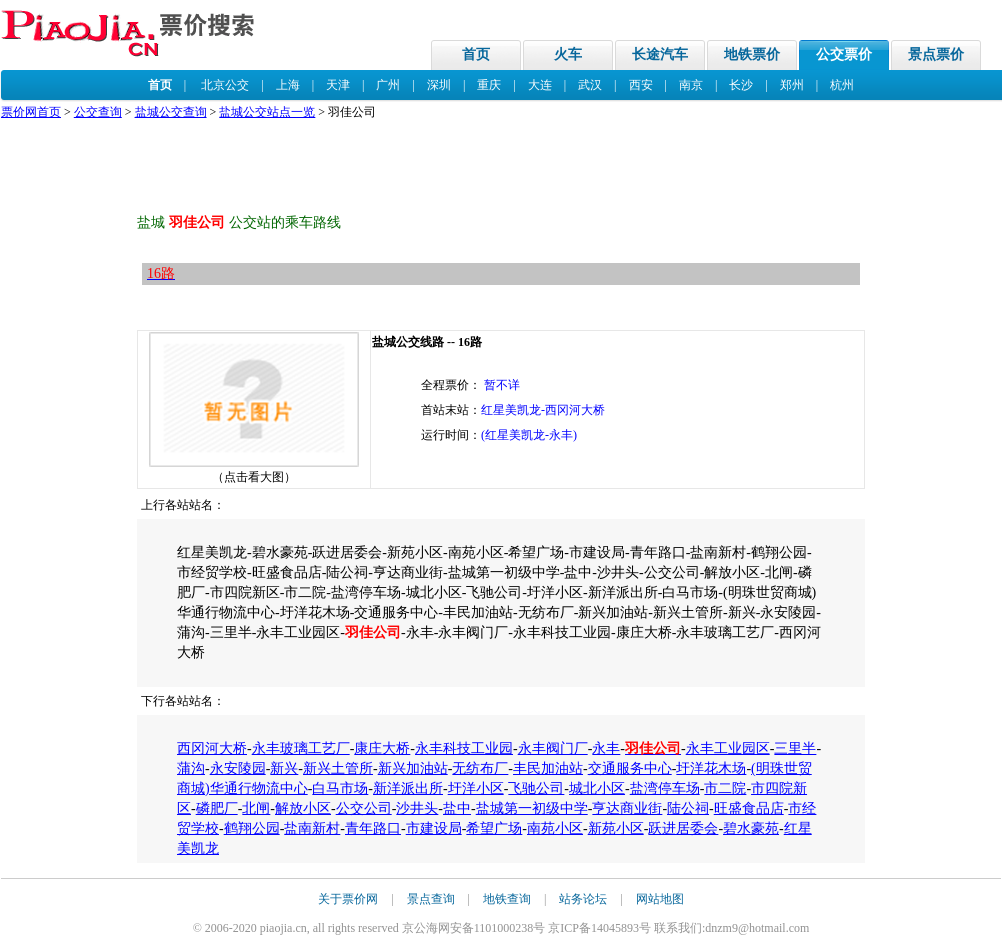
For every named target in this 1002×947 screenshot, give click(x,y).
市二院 (725, 788)
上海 (288, 85)
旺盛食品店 (749, 808)
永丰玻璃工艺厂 (301, 748)
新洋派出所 (408, 788)
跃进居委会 (683, 828)
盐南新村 (312, 828)
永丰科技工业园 (464, 748)
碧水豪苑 (751, 828)
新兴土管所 (338, 768)
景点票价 (936, 54)
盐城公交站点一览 (267, 112)
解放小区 (303, 808)
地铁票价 (752, 54)
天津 (338, 85)
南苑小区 (555, 828)
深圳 (439, 85)
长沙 (741, 85)
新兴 (284, 768)
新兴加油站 (413, 768)
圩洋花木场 (711, 768)
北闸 (256, 808)
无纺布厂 (480, 768)
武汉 (590, 85)
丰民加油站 (548, 768)
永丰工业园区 (728, 748)
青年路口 (373, 828)
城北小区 (597, 788)
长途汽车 (660, 54)
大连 (540, 85)
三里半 (795, 748)
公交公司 (364, 808)
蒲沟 (191, 768)
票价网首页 (31, 112)
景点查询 (431, 899)
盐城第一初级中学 (532, 808)
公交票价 (844, 54)
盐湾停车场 (665, 788)
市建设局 (434, 828)
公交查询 (98, 112)
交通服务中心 (630, 768)
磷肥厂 (217, 808)
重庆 (489, 85)
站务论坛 (583, 899)
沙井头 (417, 808)
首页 (476, 54)
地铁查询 (507, 899)
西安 (641, 85)
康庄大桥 (382, 748)
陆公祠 (688, 808)
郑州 (792, 85)
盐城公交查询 (171, 112)
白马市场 (340, 788)
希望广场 (494, 828)
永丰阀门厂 (553, 748)
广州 (388, 85)
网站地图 (660, 899)
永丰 (606, 748)
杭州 (842, 85)
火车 (568, 54)
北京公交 (225, 85)
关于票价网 (348, 899)
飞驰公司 (536, 788)
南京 (691, 85)
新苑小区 (616, 828)
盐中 (457, 808)
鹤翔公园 (252, 828)
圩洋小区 (476, 788)
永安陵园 (238, 768)
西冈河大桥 (212, 748)
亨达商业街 (627, 808)
